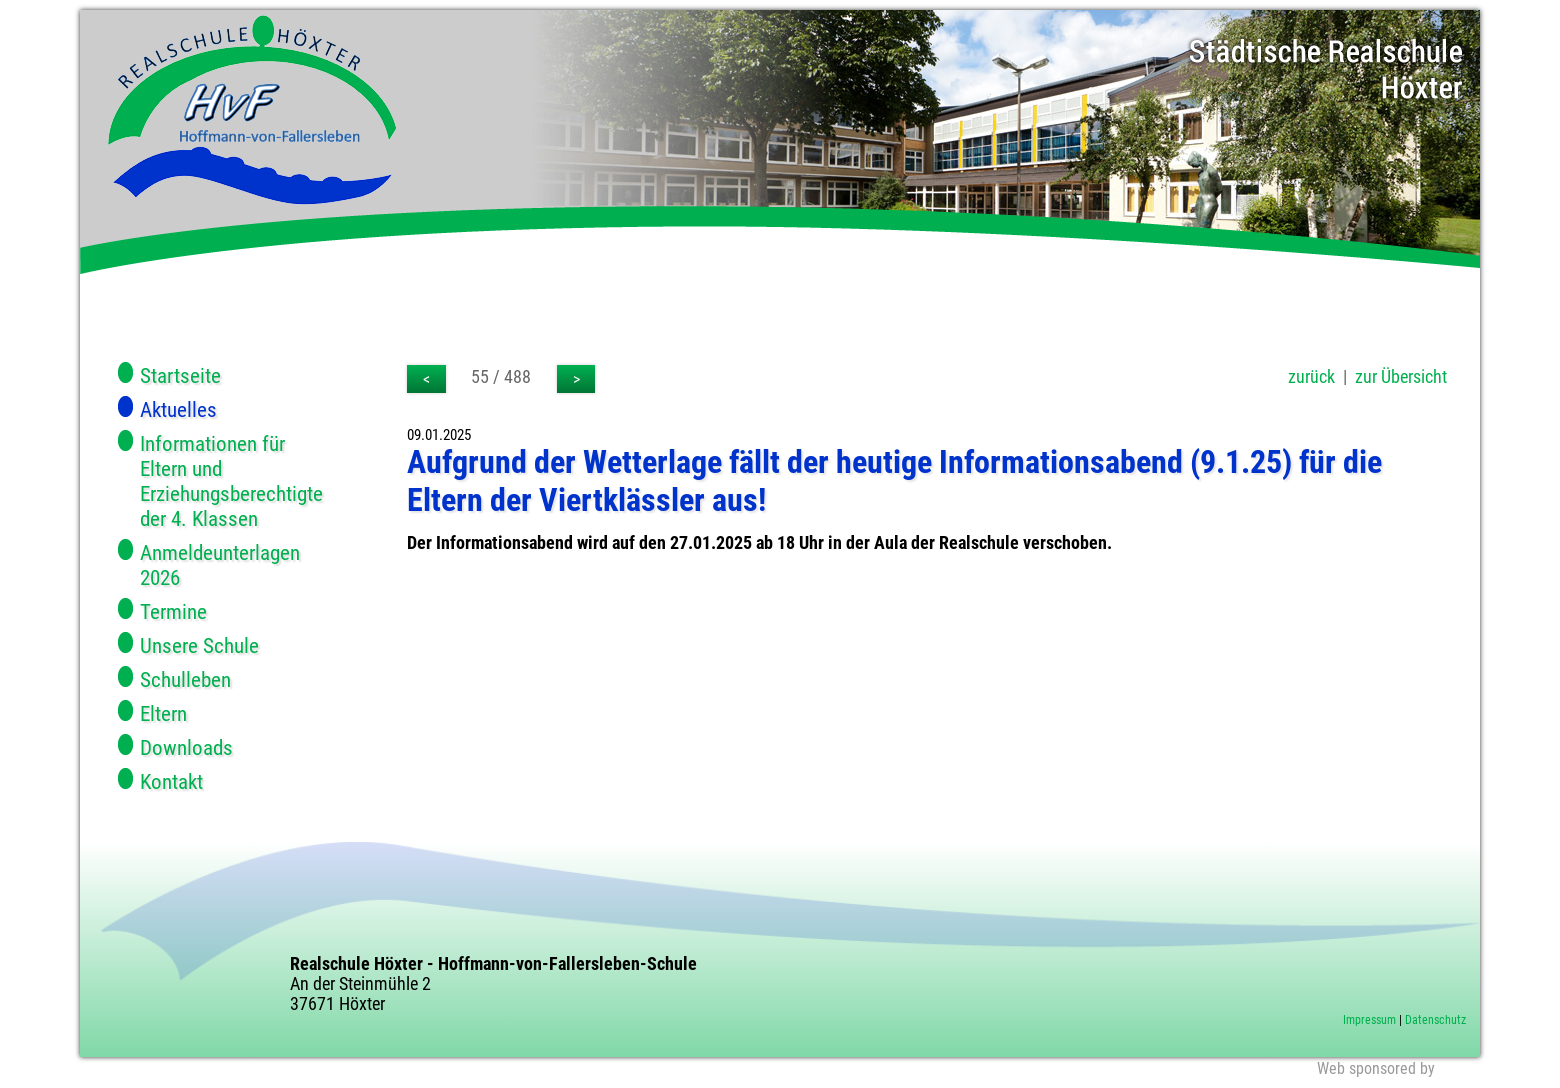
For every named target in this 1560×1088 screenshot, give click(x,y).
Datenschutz (1435, 1020)
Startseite (180, 375)
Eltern (163, 713)
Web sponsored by (1376, 1068)
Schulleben (185, 679)
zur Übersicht (1401, 377)
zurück (1311, 377)
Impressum (1369, 1020)
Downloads (186, 747)
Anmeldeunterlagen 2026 (220, 565)
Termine (173, 611)
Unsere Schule (199, 645)
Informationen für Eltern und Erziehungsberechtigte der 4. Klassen (231, 481)
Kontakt (171, 781)
